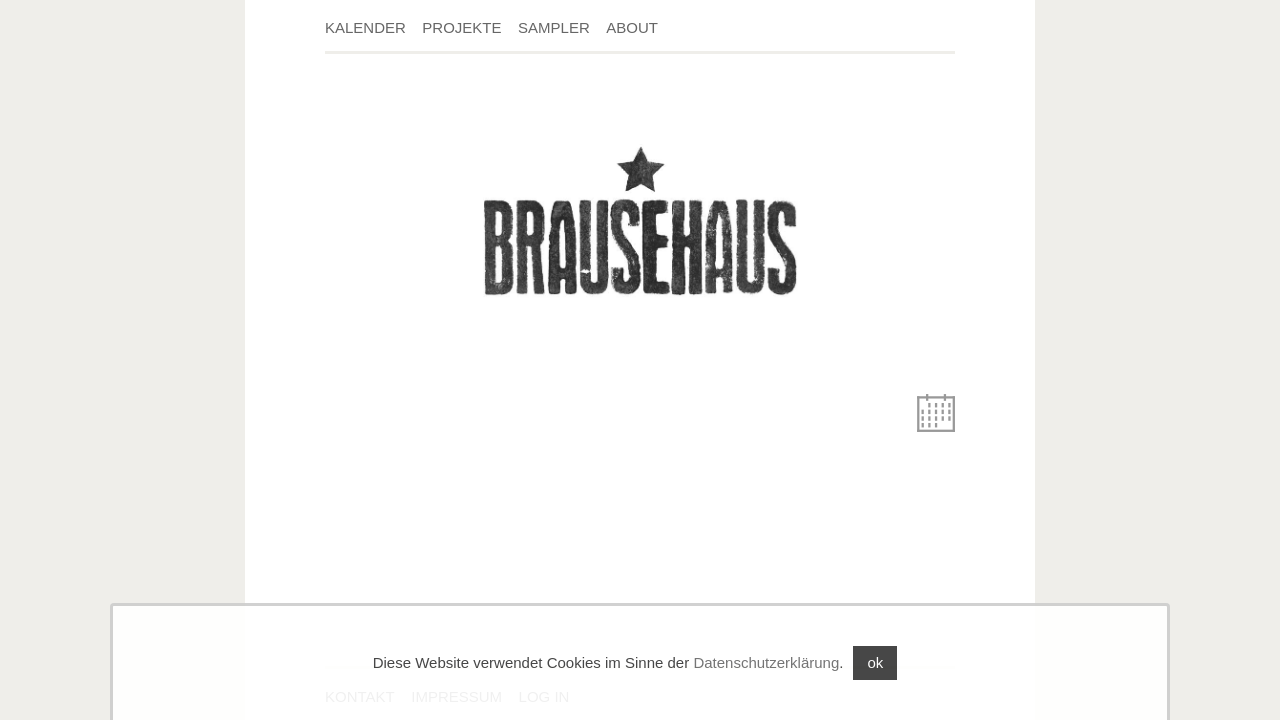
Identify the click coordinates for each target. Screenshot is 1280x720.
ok (875, 662)
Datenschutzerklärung (766, 662)
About (632, 27)
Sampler (554, 27)
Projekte (461, 27)
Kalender (365, 27)
